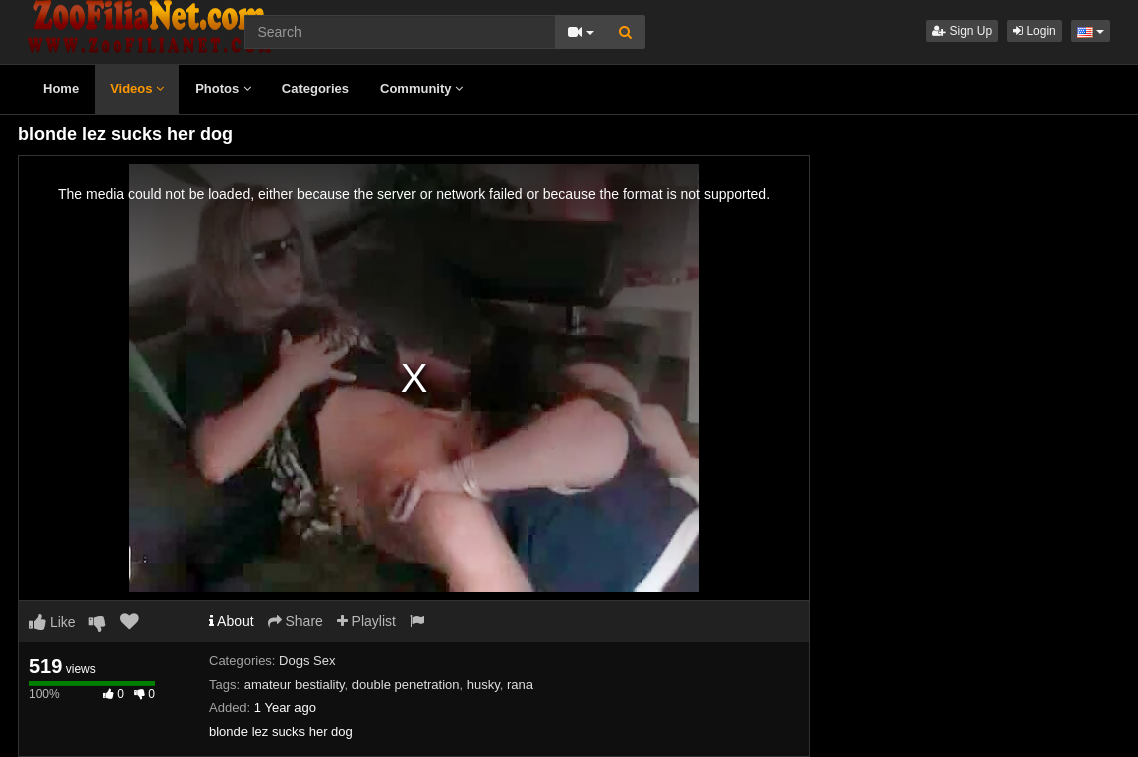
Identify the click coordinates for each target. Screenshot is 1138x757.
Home (61, 88)
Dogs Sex (307, 660)
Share (295, 621)
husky (483, 684)
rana (520, 684)
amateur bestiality (294, 684)
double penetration (406, 684)
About (231, 621)
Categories (315, 88)
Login (1034, 31)
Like (52, 622)
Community (421, 88)
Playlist (366, 621)
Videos (137, 88)
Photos (223, 88)
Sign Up (962, 31)
